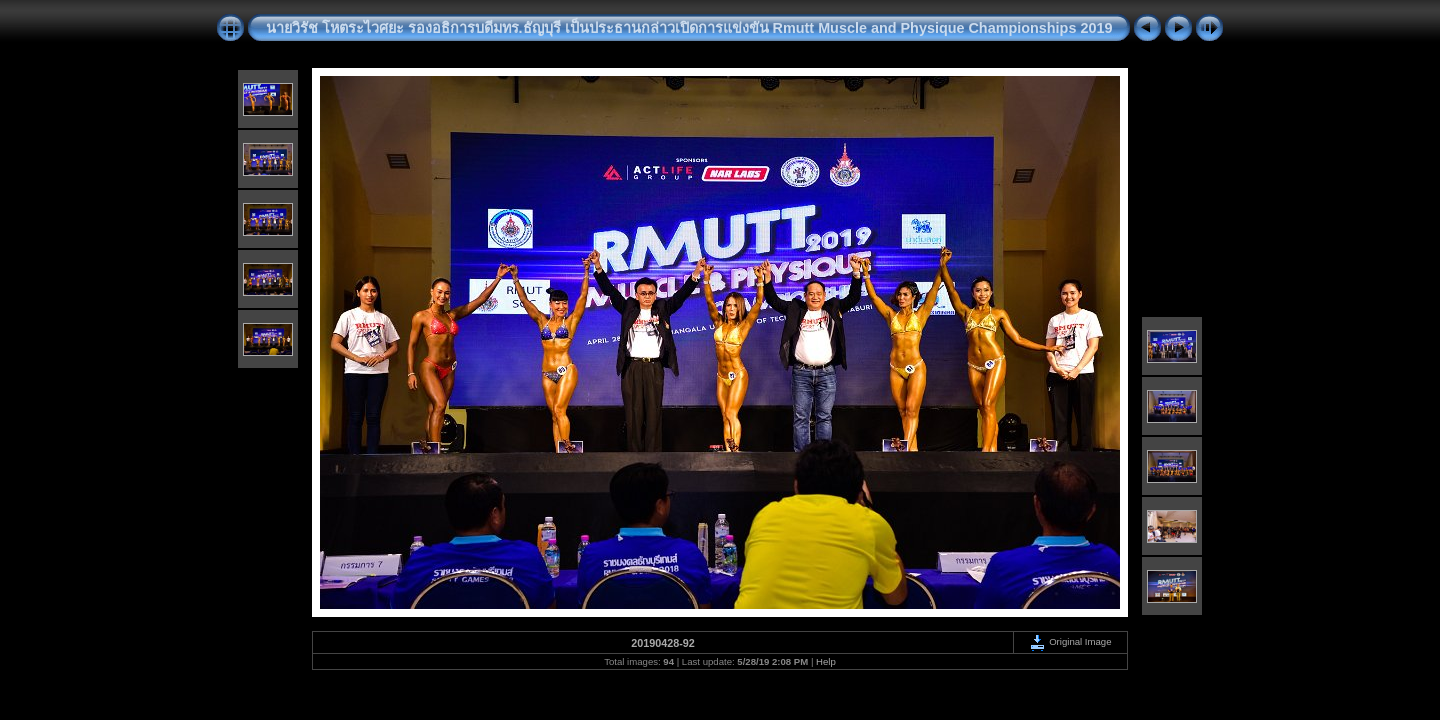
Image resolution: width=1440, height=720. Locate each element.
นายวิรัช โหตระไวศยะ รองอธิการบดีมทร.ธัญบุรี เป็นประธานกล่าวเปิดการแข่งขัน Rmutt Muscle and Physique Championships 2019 (689, 28)
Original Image (1070, 641)
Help (826, 661)
